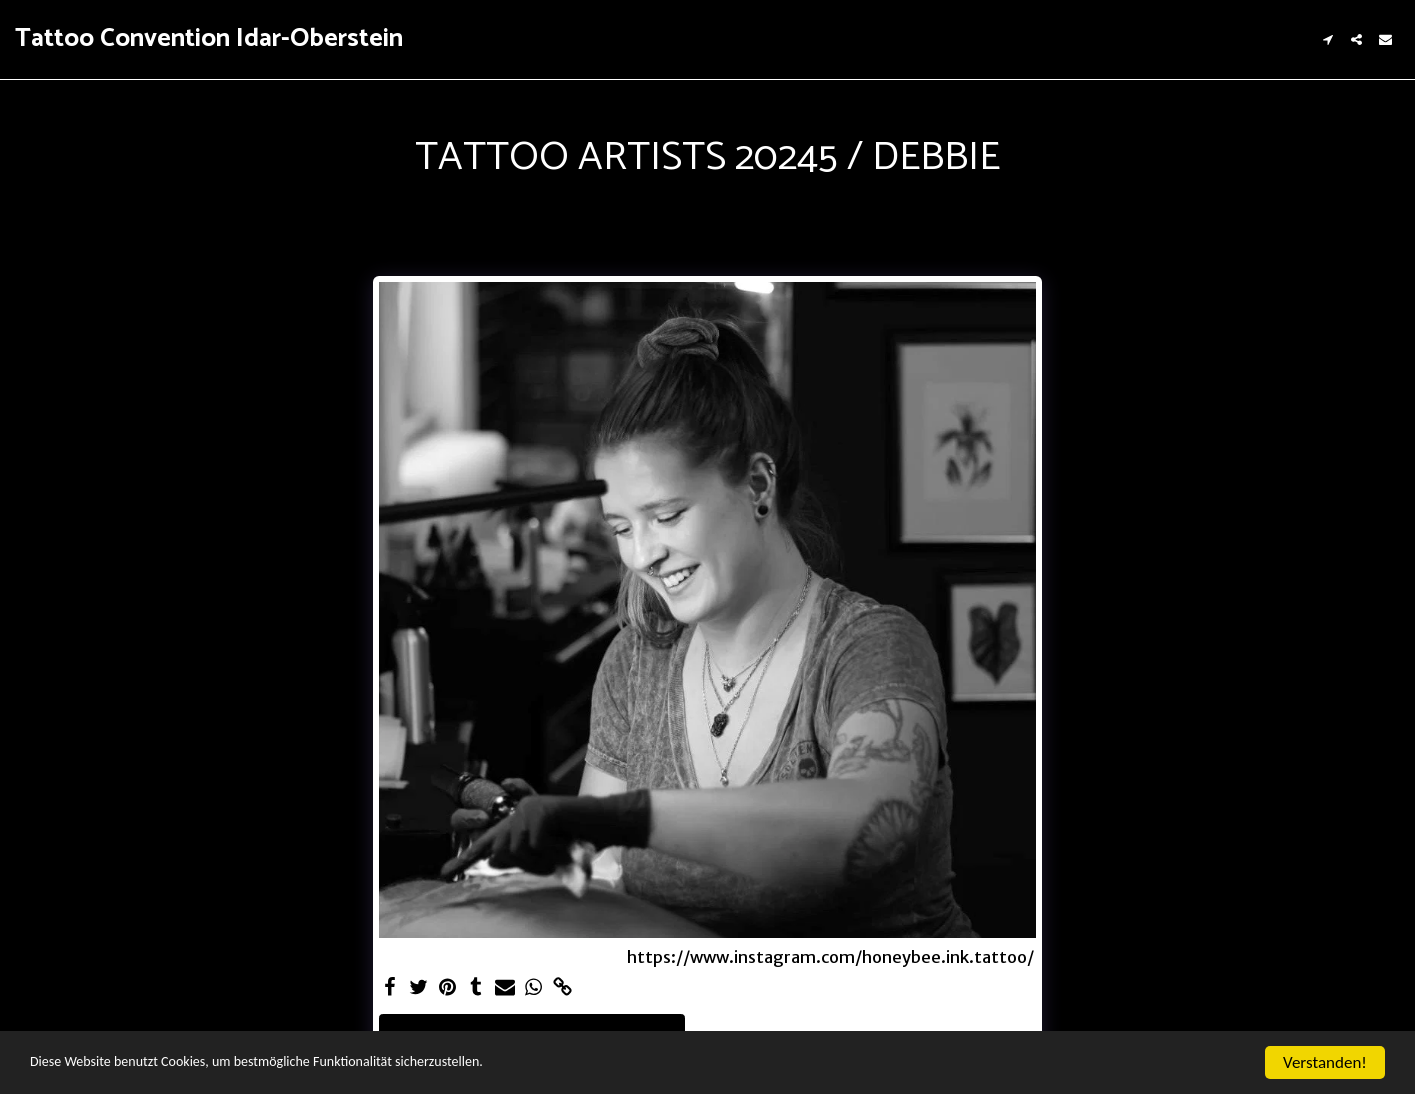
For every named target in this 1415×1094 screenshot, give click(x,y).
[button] (1327, 39)
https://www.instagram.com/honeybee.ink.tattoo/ (830, 958)
